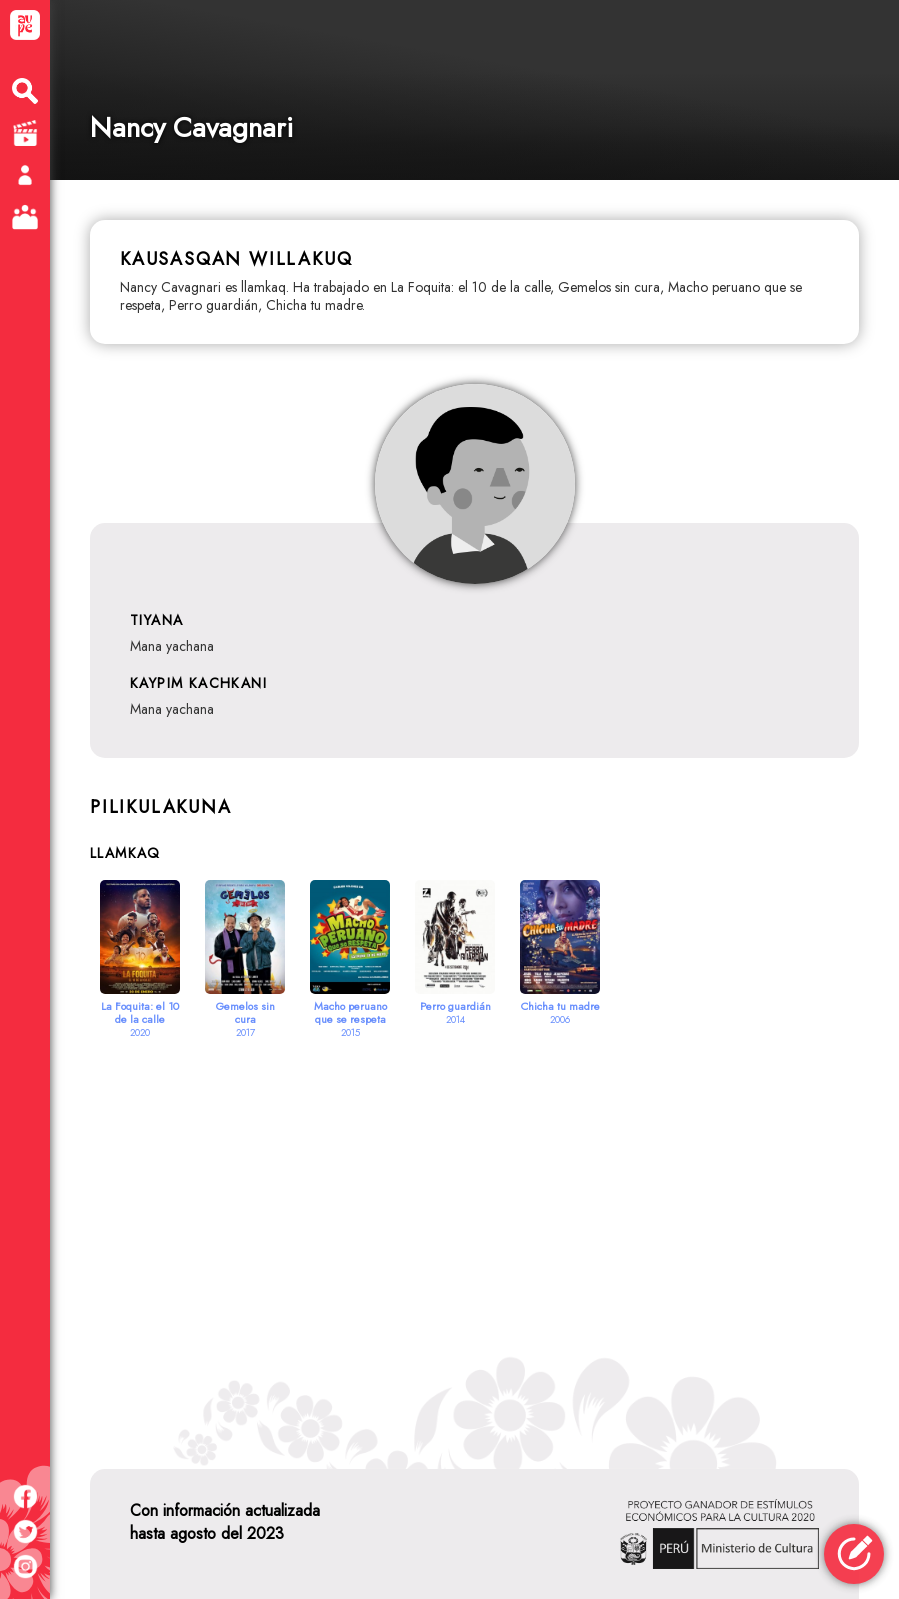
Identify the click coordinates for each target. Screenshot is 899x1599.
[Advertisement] (474, 1229)
